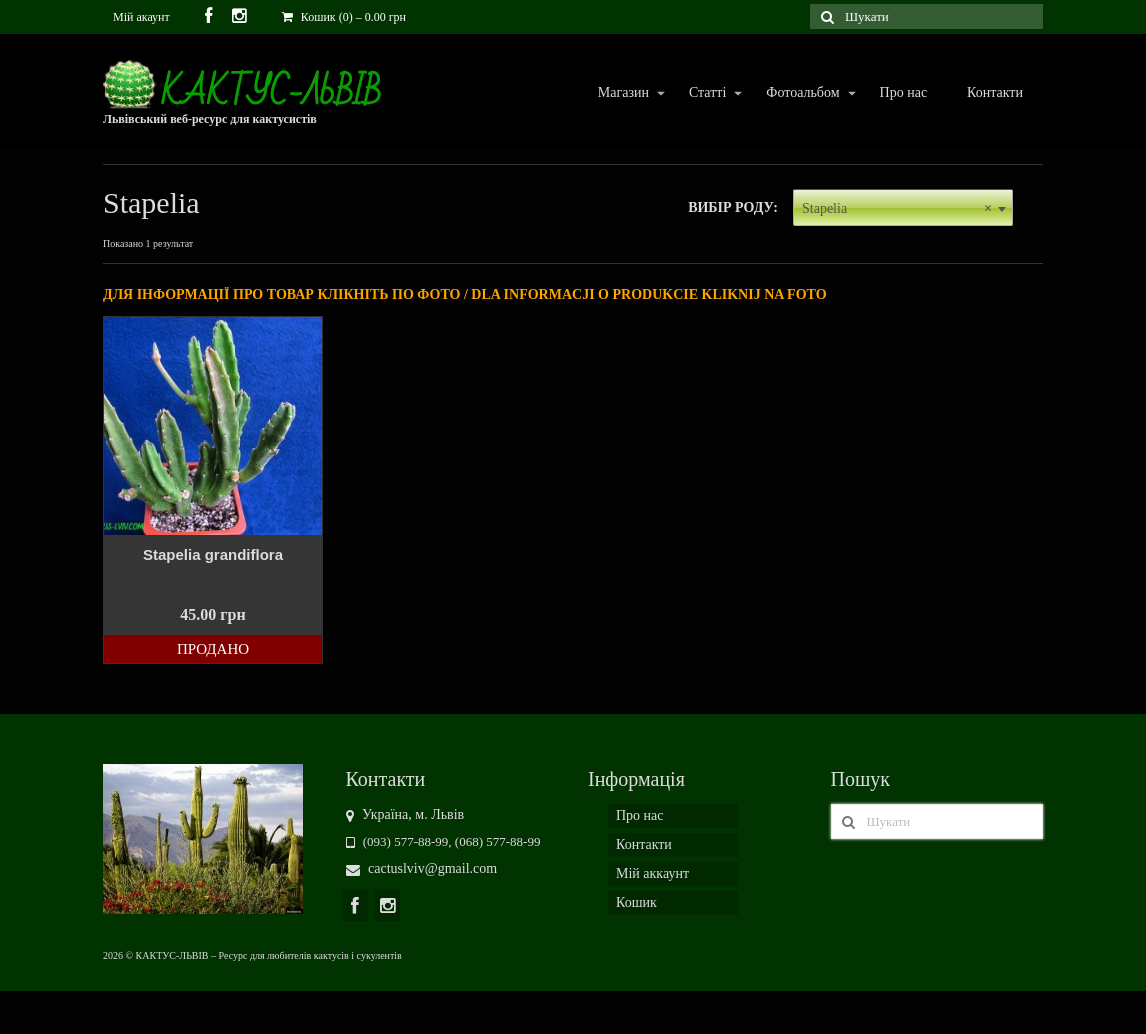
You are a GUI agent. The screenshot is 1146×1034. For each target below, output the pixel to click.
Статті (706, 93)
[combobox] (903, 207)
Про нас (904, 92)
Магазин (622, 93)
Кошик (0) (344, 17)
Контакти (995, 92)
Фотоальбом (801, 93)
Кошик (636, 902)
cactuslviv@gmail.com (422, 868)
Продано (213, 649)
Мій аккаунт (652, 873)
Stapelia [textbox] (897, 208)
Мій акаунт (141, 17)
